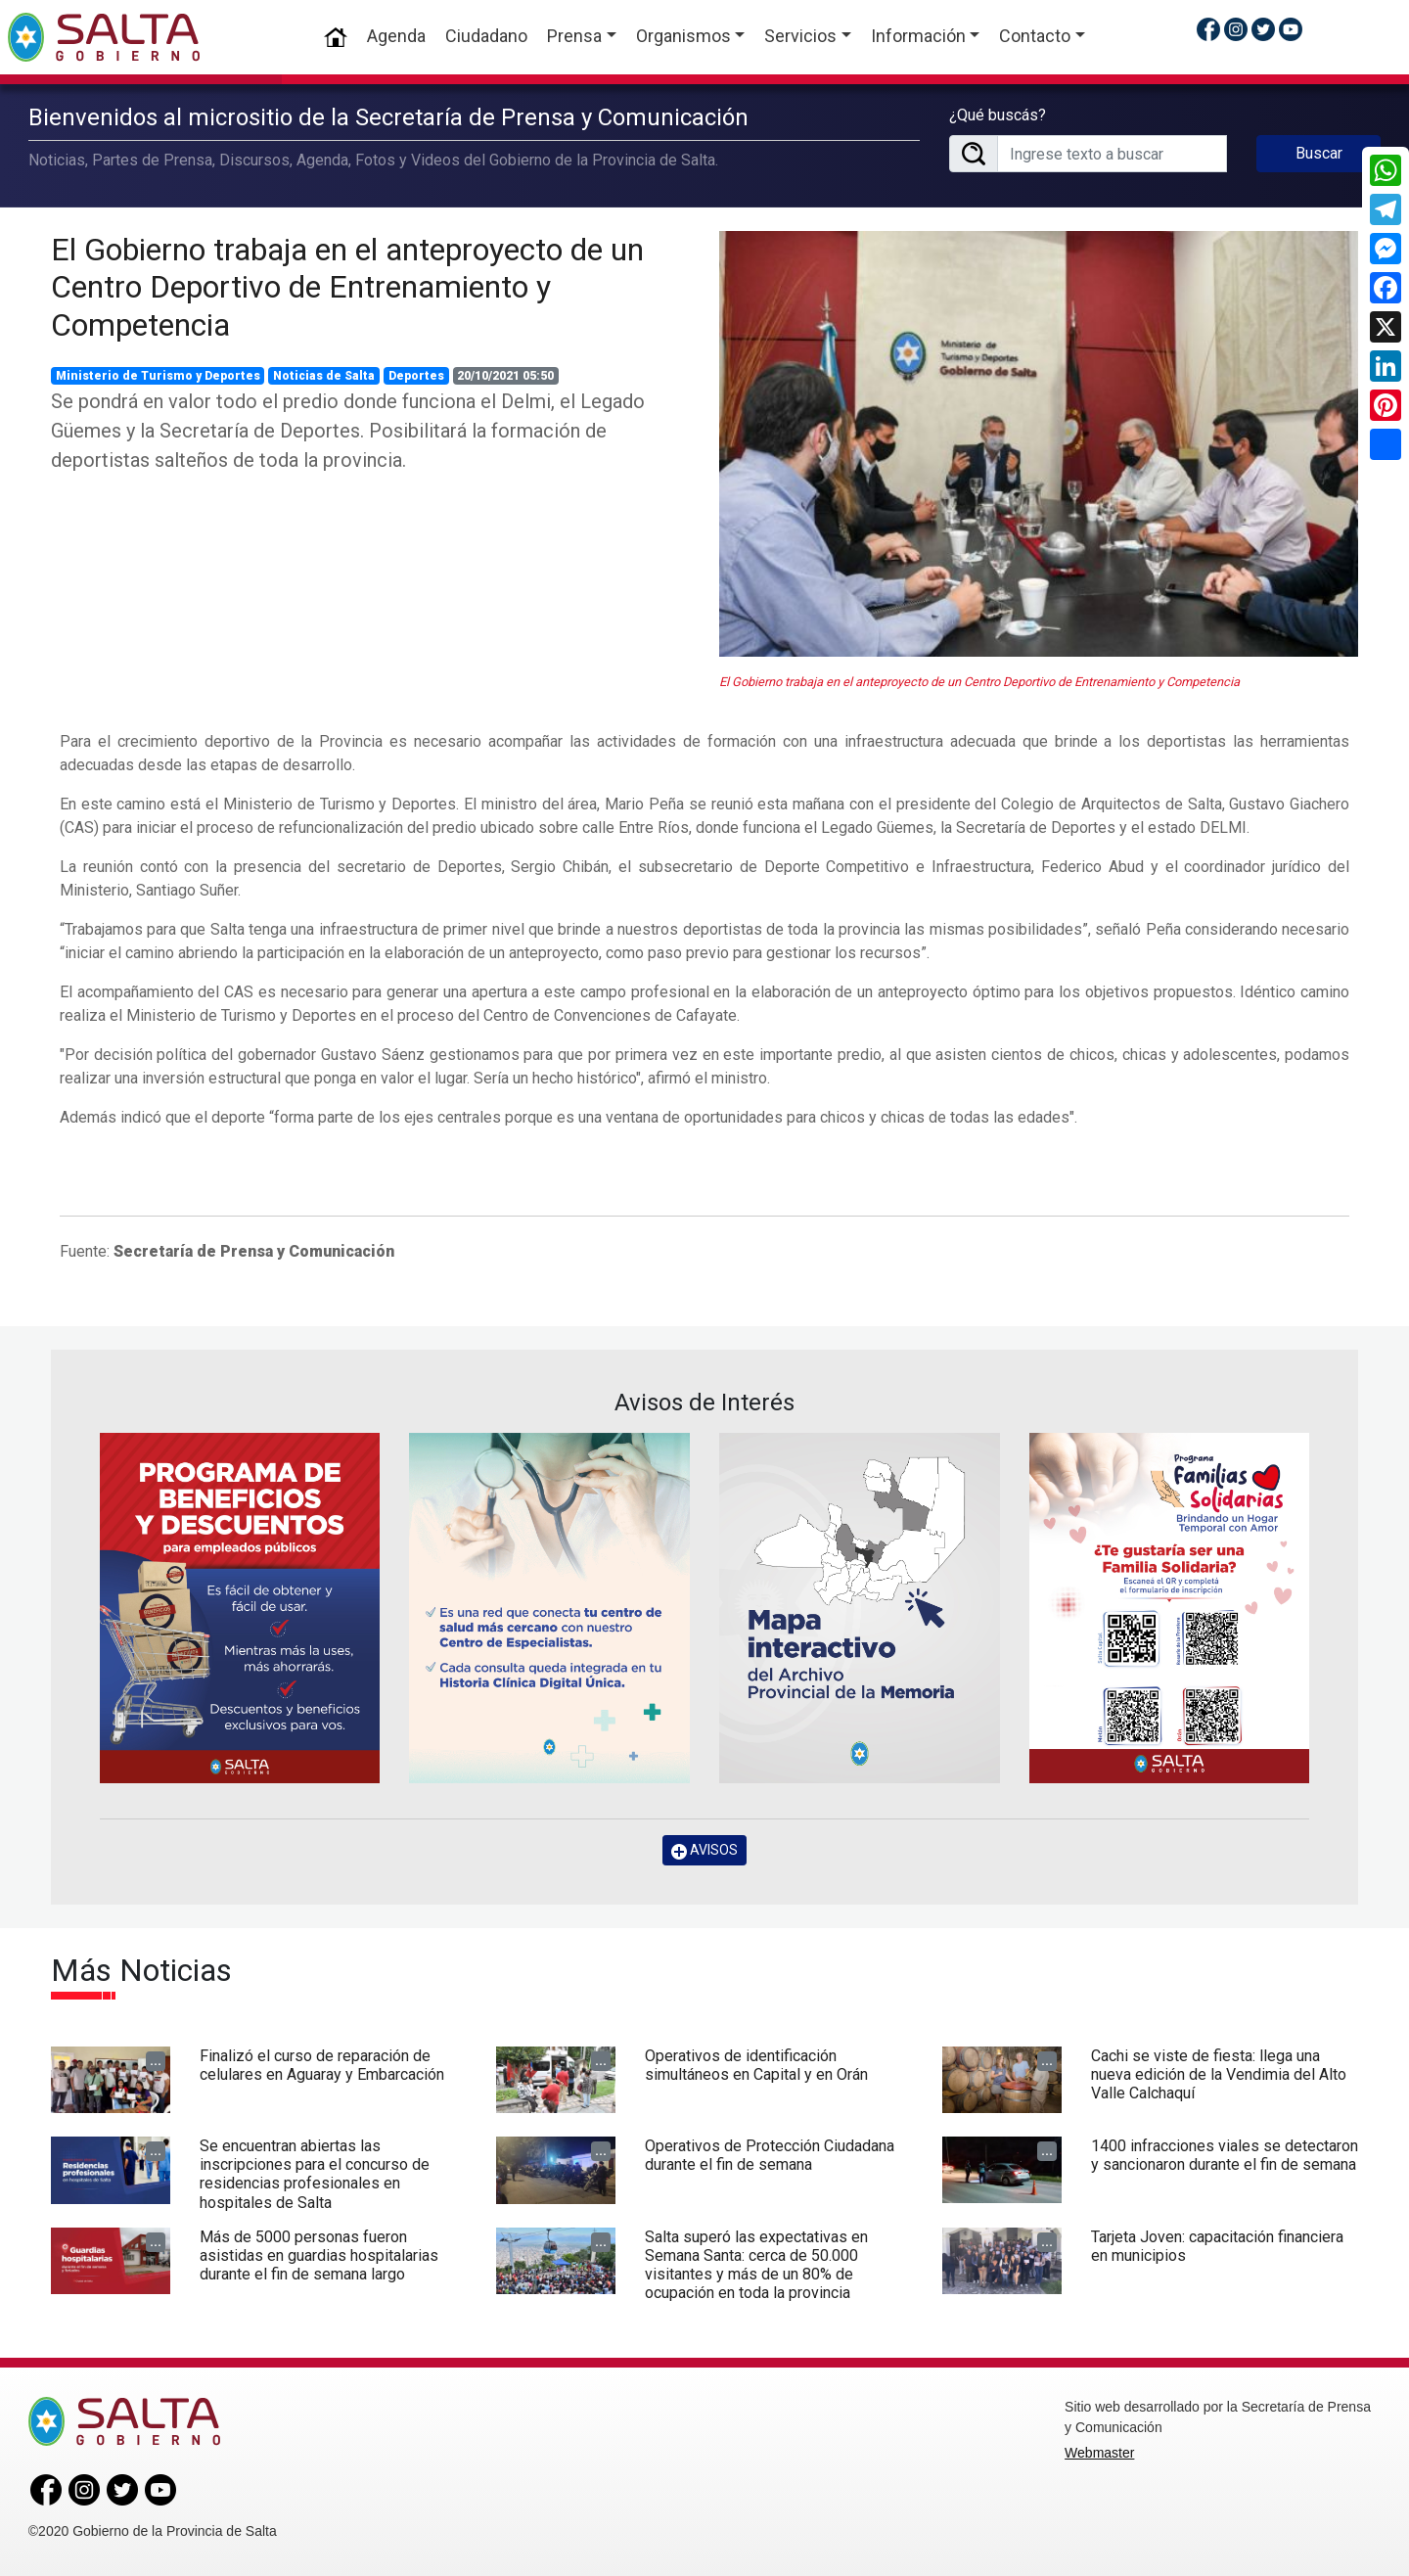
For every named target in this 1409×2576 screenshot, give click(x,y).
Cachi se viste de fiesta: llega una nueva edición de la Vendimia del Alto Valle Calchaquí (1218, 2074)
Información (918, 35)
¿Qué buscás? (997, 115)
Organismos (683, 35)
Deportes (416, 376)
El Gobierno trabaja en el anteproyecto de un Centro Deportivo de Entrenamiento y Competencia (347, 287)
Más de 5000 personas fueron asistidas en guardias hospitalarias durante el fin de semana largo (319, 2255)
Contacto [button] (1034, 35)
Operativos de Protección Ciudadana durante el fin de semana (769, 2155)
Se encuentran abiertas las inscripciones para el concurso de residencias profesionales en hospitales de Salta (315, 2174)
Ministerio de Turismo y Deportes (158, 376)
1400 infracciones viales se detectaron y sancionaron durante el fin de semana (1224, 2155)
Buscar (1318, 153)
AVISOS (704, 1850)
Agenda (396, 35)
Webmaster (1099, 2453)
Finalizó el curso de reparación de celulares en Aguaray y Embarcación (322, 2065)
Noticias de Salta (324, 376)
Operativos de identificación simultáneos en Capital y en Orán (756, 2065)
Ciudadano (486, 35)
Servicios (800, 35)
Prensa (574, 35)
